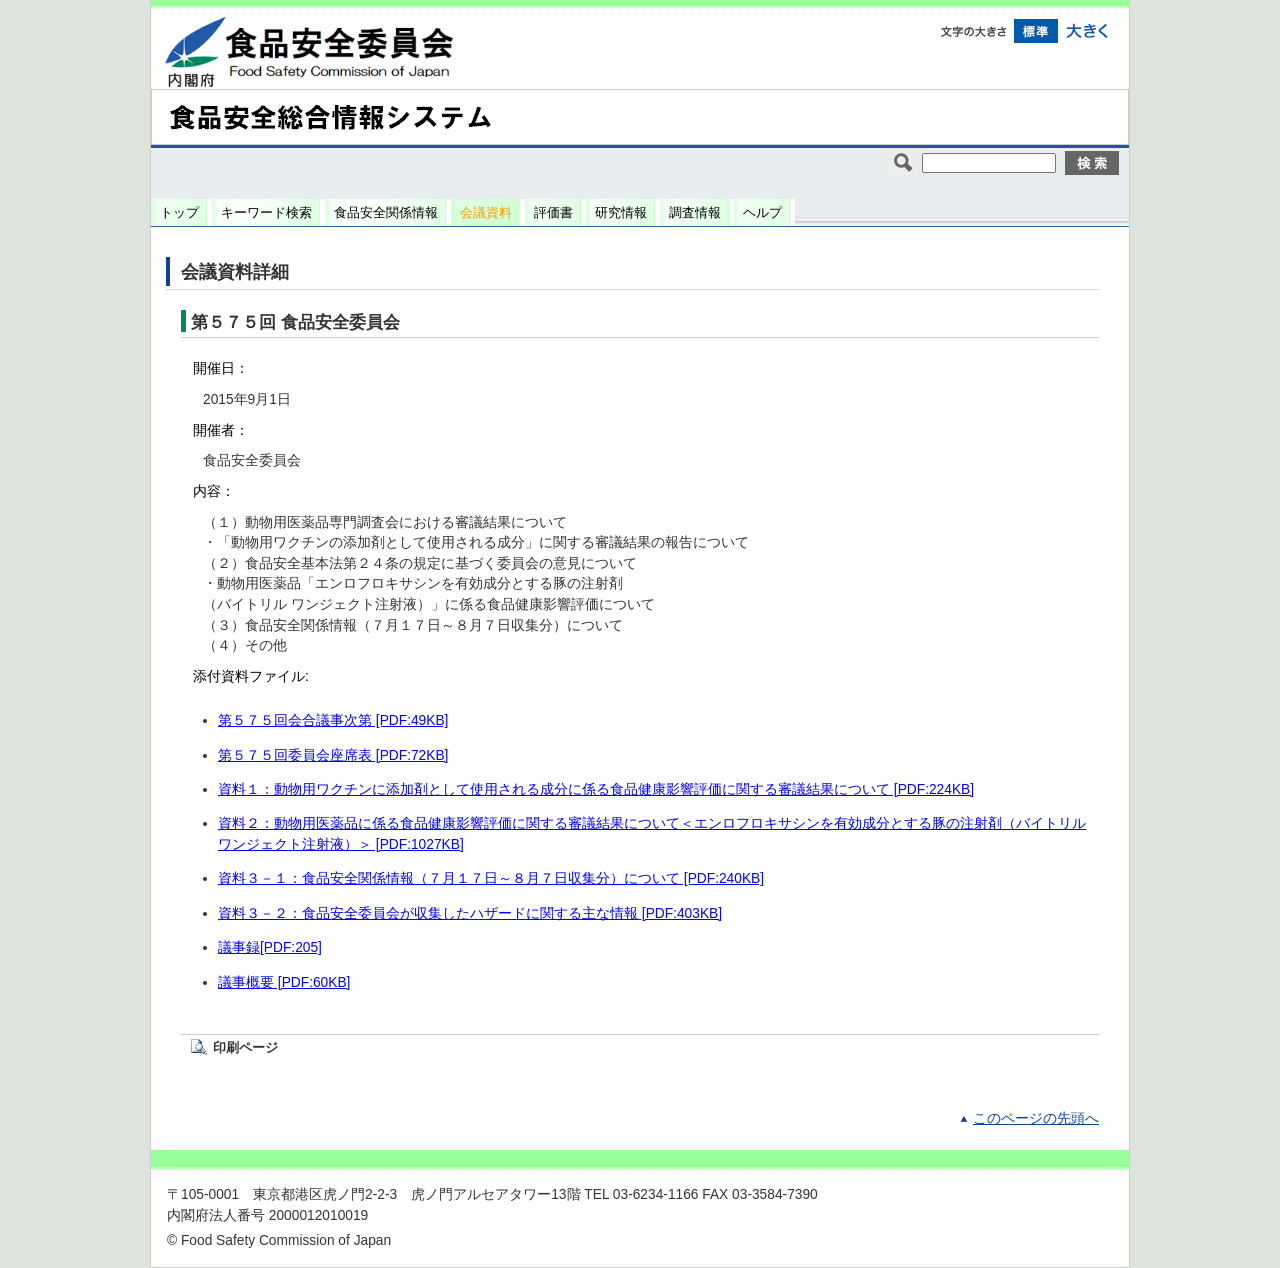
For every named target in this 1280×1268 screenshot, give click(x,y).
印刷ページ (245, 1047)
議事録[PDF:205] (270, 947)
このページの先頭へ (1036, 1118)
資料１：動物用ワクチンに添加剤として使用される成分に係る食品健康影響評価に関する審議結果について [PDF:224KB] (596, 789)
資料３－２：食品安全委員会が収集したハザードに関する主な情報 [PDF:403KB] (470, 913)
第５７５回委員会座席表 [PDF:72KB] (333, 755)
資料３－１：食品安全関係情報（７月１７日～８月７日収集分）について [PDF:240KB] (491, 878)
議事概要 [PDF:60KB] (284, 982)
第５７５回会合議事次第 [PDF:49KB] (333, 720)
